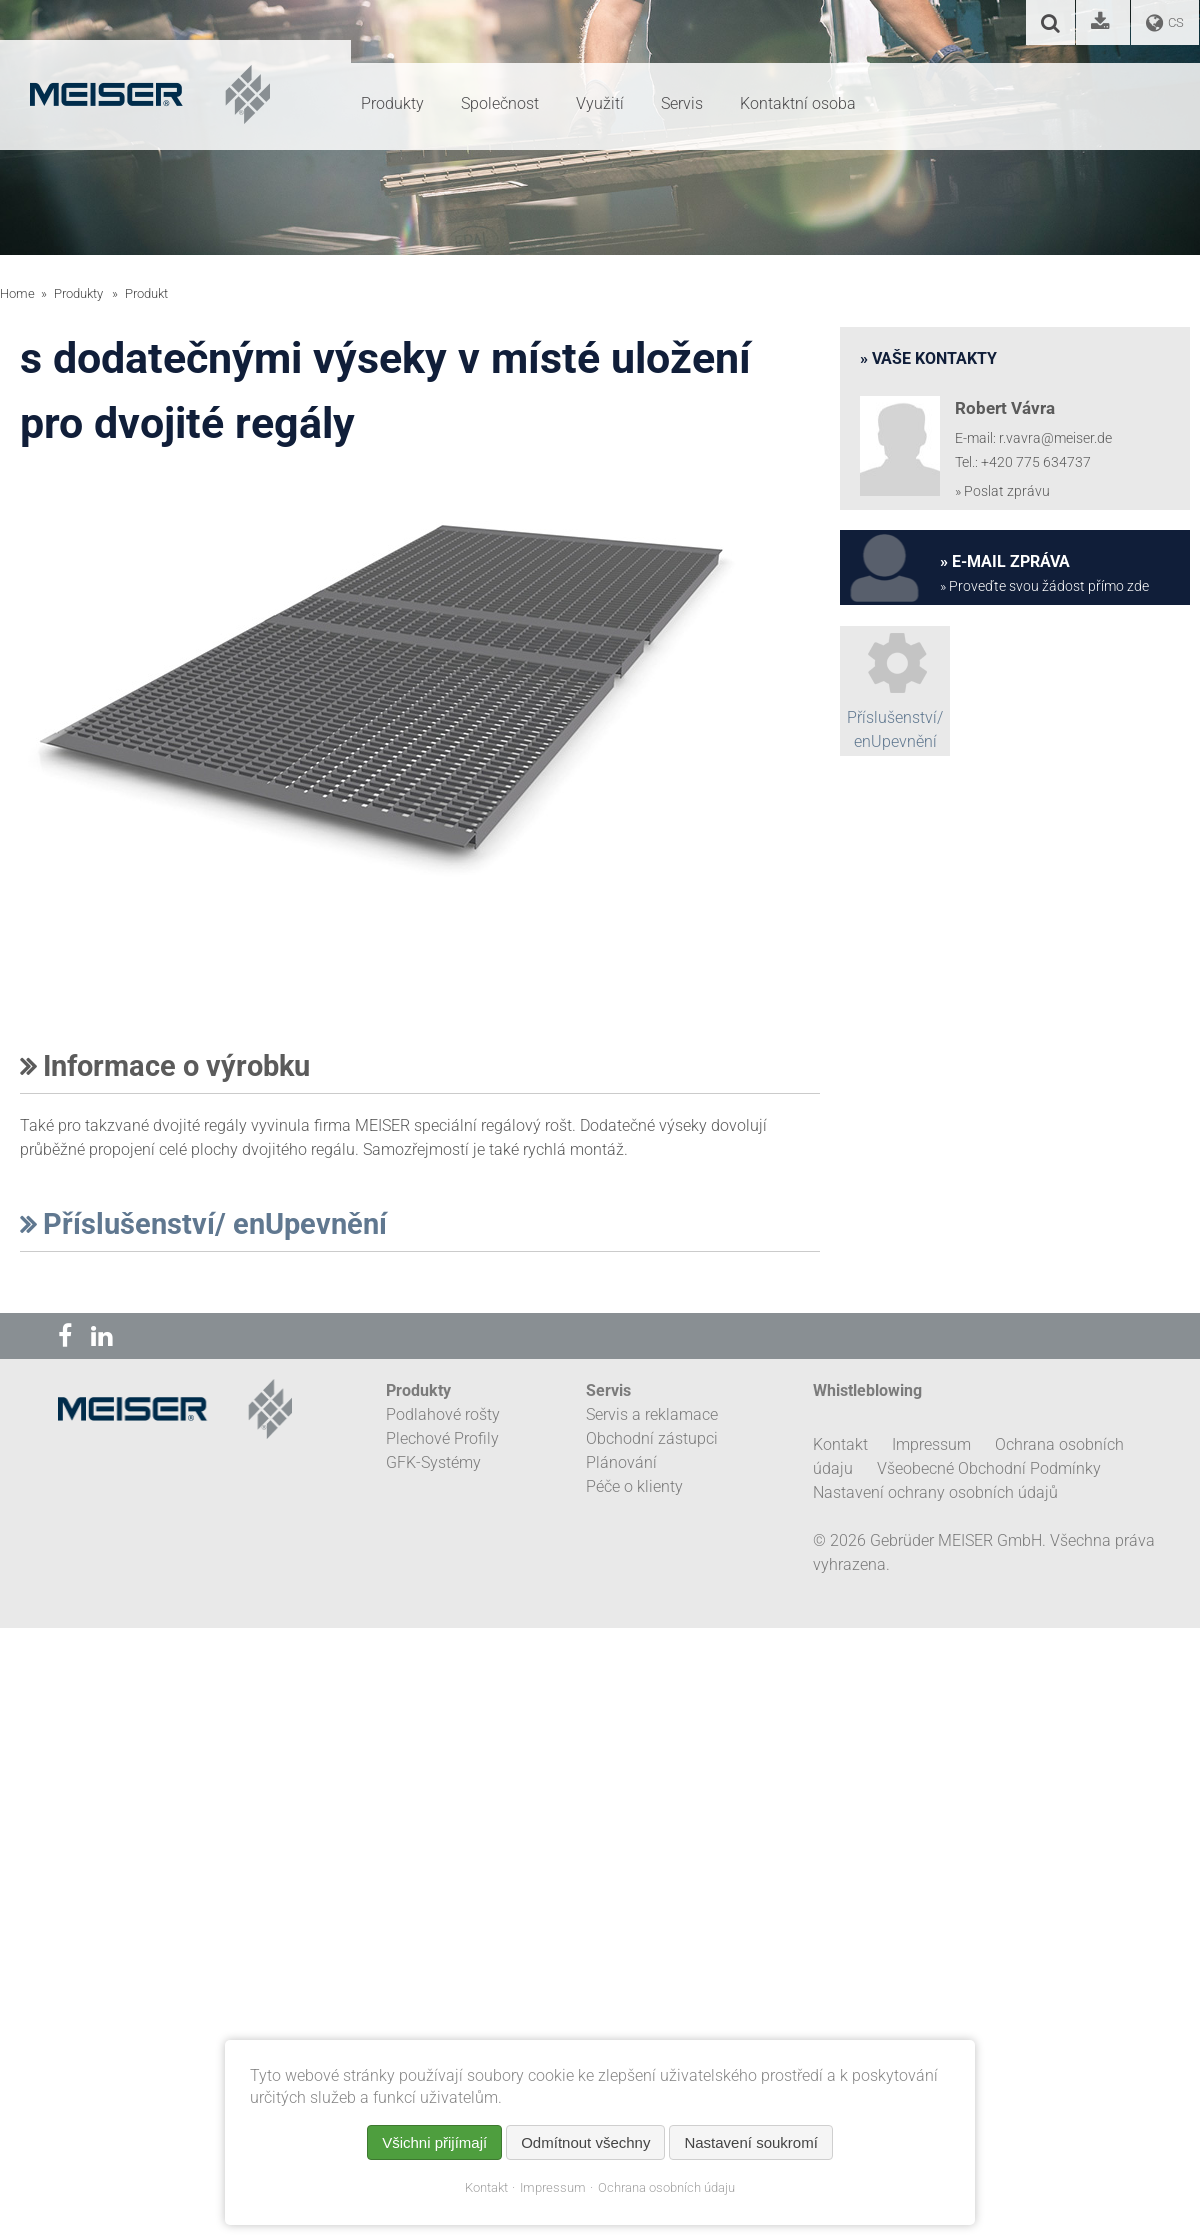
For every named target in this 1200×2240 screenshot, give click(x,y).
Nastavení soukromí (750, 2142)
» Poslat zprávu (1002, 491)
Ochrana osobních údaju (666, 2187)
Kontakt (486, 2187)
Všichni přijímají (434, 2142)
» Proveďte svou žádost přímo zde (1044, 586)
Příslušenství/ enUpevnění (203, 1224)
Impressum (553, 2187)
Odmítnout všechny (585, 2142)
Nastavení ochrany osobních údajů (935, 1492)
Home (17, 293)
